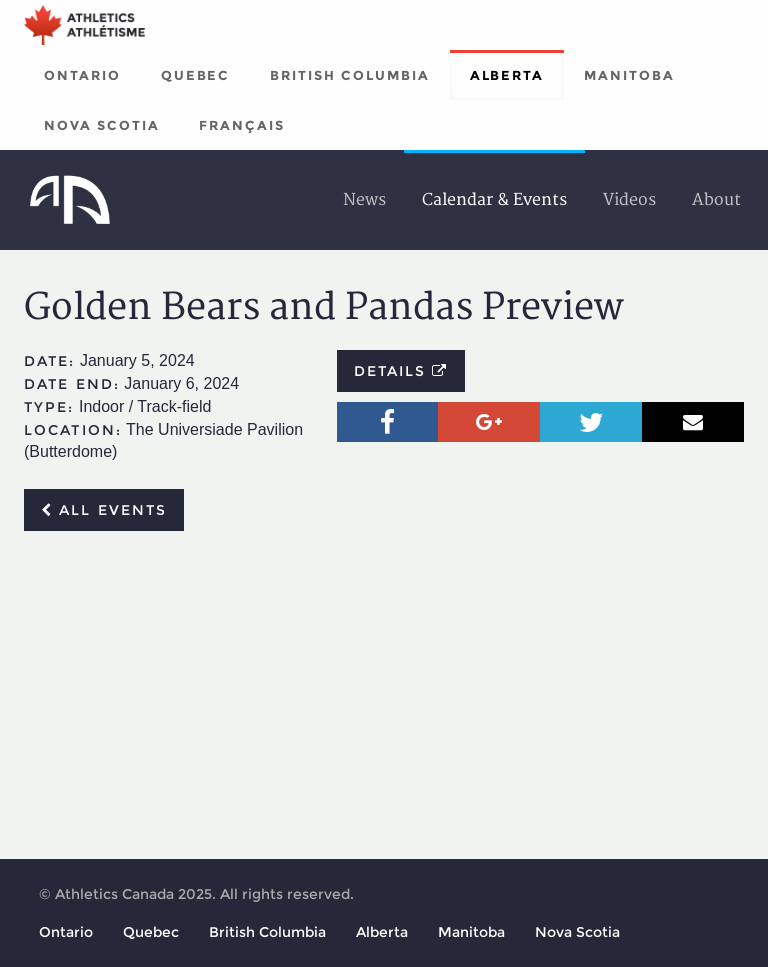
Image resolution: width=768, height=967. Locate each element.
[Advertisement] (384, 696)
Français (242, 125)
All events (104, 510)
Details (401, 371)
